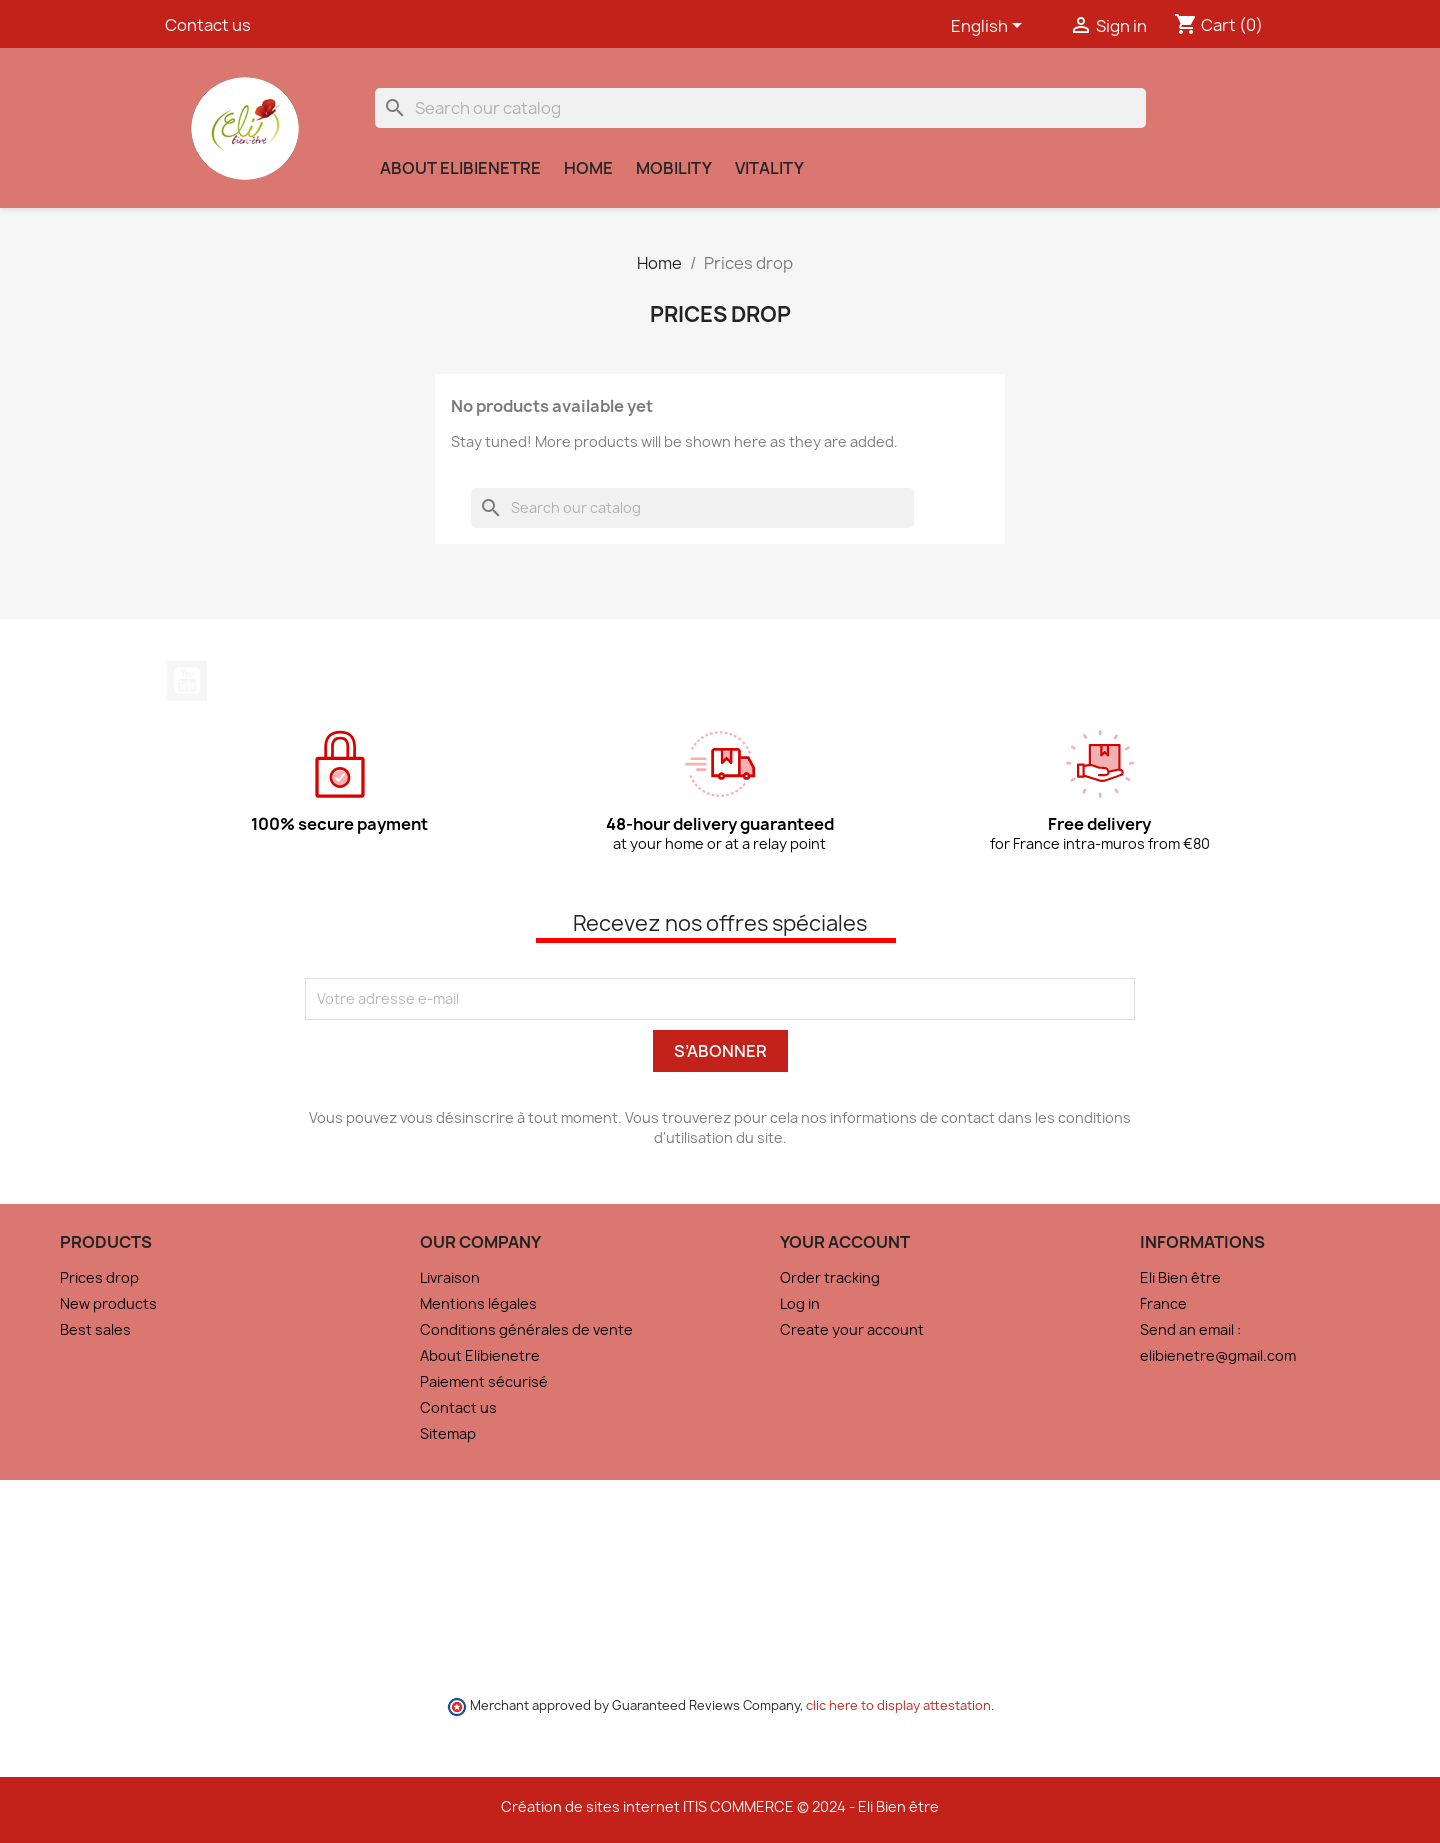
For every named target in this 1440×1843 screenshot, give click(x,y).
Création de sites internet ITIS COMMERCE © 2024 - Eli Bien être (720, 1806)
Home (588, 168)
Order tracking (830, 1277)
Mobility (674, 168)
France (1163, 1303)
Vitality (769, 168)
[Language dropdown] (990, 27)
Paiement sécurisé (484, 1381)
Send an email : (1190, 1329)
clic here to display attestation (898, 1705)
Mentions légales (478, 1303)
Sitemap (448, 1433)
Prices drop (99, 1277)
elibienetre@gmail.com (1218, 1355)
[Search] (760, 108)
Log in (800, 1303)
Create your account (852, 1329)
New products (108, 1303)
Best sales (95, 1329)
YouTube (187, 681)
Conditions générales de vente (526, 1329)
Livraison (450, 1277)
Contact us (208, 25)
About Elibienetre (460, 168)
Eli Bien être (1180, 1277)
